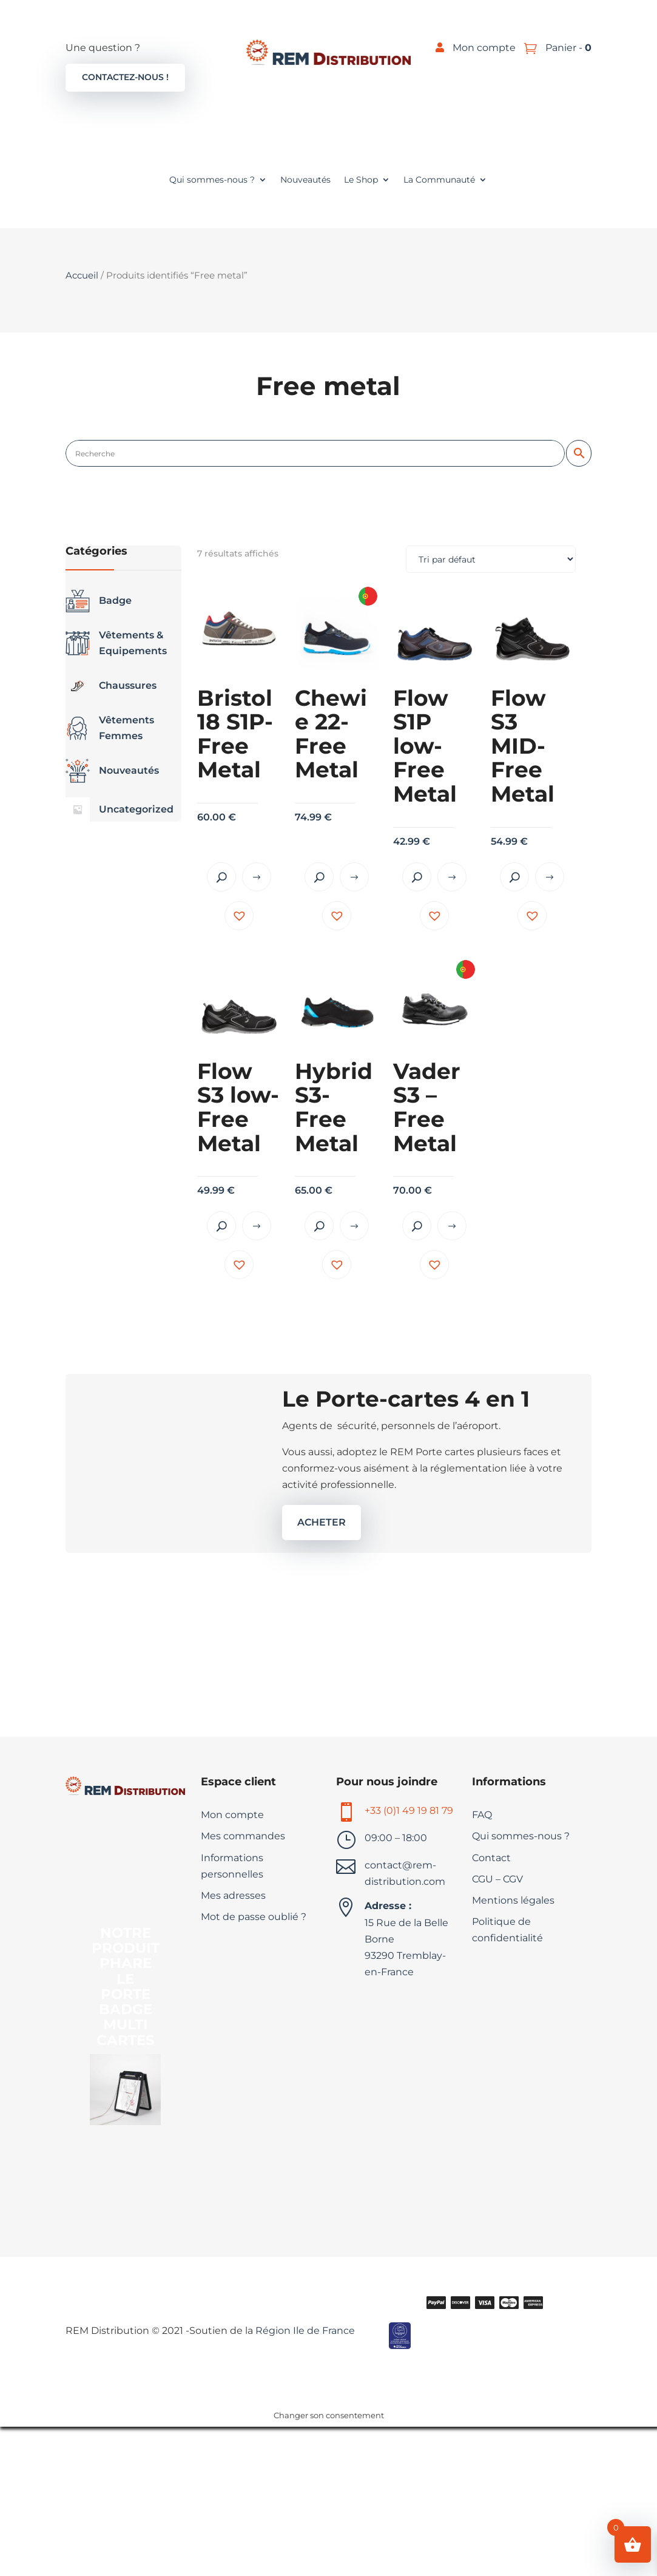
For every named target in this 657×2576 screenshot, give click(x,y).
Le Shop (361, 180)
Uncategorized (120, 809)
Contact (491, 1858)
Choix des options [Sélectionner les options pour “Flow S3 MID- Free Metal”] (549, 876)
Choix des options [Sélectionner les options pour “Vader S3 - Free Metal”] (452, 1225)
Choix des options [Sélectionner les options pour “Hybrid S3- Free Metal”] (354, 1225)
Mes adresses (233, 1895)
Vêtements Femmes (110, 728)
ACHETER (321, 1522)
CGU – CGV (497, 1879)
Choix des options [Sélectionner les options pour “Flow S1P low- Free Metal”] (452, 876)
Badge (99, 601)
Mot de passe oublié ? (253, 1916)
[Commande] (491, 559)
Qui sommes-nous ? (212, 180)
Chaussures (111, 686)
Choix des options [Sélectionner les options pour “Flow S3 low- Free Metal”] (256, 1225)
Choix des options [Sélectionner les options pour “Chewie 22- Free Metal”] (354, 876)
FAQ (482, 1814)
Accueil (82, 275)
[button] (239, 915)
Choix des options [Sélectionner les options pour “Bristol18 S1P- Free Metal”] (256, 876)
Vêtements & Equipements (116, 643)
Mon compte (484, 47)
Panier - (567, 47)
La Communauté (439, 180)
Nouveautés (305, 180)
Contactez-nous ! (125, 77)
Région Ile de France (304, 2330)
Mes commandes (243, 1836)
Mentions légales (513, 1900)
